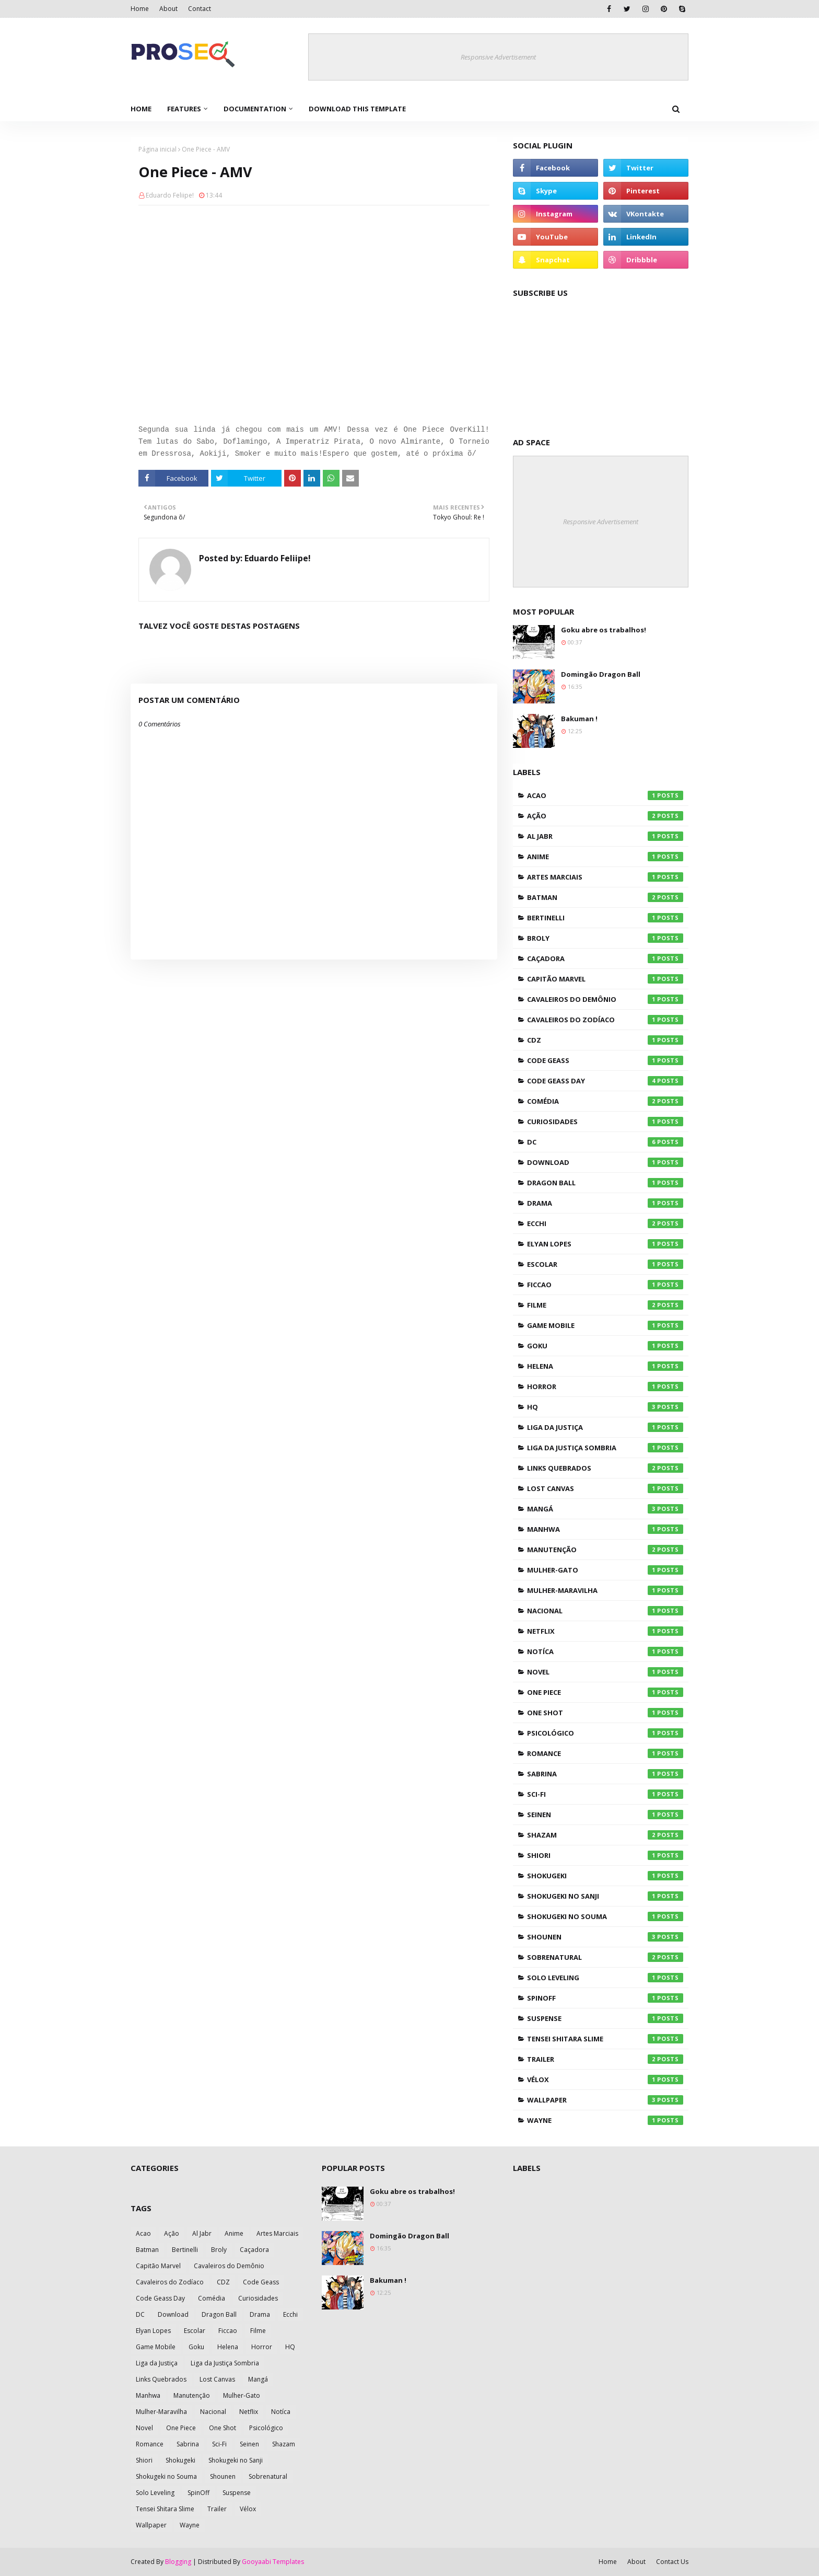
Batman (605, 897)
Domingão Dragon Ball (600, 674)
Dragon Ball (605, 1182)
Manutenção (605, 1549)
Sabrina (605, 1773)
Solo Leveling (605, 1977)
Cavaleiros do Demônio (605, 999)
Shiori (605, 1855)
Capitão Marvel (605, 979)
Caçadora (605, 958)
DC (605, 1142)
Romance (605, 1753)
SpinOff (605, 1998)
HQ (605, 1407)
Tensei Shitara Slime (605, 2038)
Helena (605, 1366)
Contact (199, 8)
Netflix (605, 1631)
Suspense (605, 2018)
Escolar (605, 1264)
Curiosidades (605, 1121)
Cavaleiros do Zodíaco (605, 1019)
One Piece (605, 1692)
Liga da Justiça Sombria (605, 1447)
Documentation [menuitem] (255, 108)
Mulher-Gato (605, 1570)
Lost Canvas (605, 1488)
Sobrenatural (605, 1957)
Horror (605, 1386)
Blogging (178, 2561)
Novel (605, 1672)
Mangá (605, 1509)
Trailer (605, 2059)
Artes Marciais (605, 877)
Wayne (605, 2120)
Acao (605, 795)
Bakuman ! (579, 718)
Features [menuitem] (184, 108)
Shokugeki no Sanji (605, 1896)
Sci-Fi (605, 1794)
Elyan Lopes (605, 1244)
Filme (605, 1305)
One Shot (605, 1712)
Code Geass (605, 1060)
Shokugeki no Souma (605, 1916)
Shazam (605, 1835)
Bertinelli (605, 917)
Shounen (605, 1937)
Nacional (605, 1610)
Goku (605, 1345)
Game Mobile (605, 1325)
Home (140, 8)
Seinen (605, 1814)
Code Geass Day (605, 1080)
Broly (605, 938)
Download (605, 1162)
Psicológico (605, 1733)
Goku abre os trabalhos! (603, 629)
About (168, 8)
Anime (605, 856)
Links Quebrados (605, 1468)
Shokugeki (605, 1875)
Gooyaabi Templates (273, 2561)
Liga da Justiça (605, 1427)
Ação (605, 816)
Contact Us (672, 2561)
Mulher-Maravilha (605, 1590)
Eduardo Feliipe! (170, 195)
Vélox (605, 2079)
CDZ (605, 1040)
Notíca (605, 1651)
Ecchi (605, 1223)
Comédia (605, 1101)
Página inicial (157, 149)
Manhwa (605, 1529)
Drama (605, 1203)
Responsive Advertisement (498, 57)
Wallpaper (605, 2100)
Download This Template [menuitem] (357, 108)
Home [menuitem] (141, 108)
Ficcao (605, 1284)
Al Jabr (605, 836)
